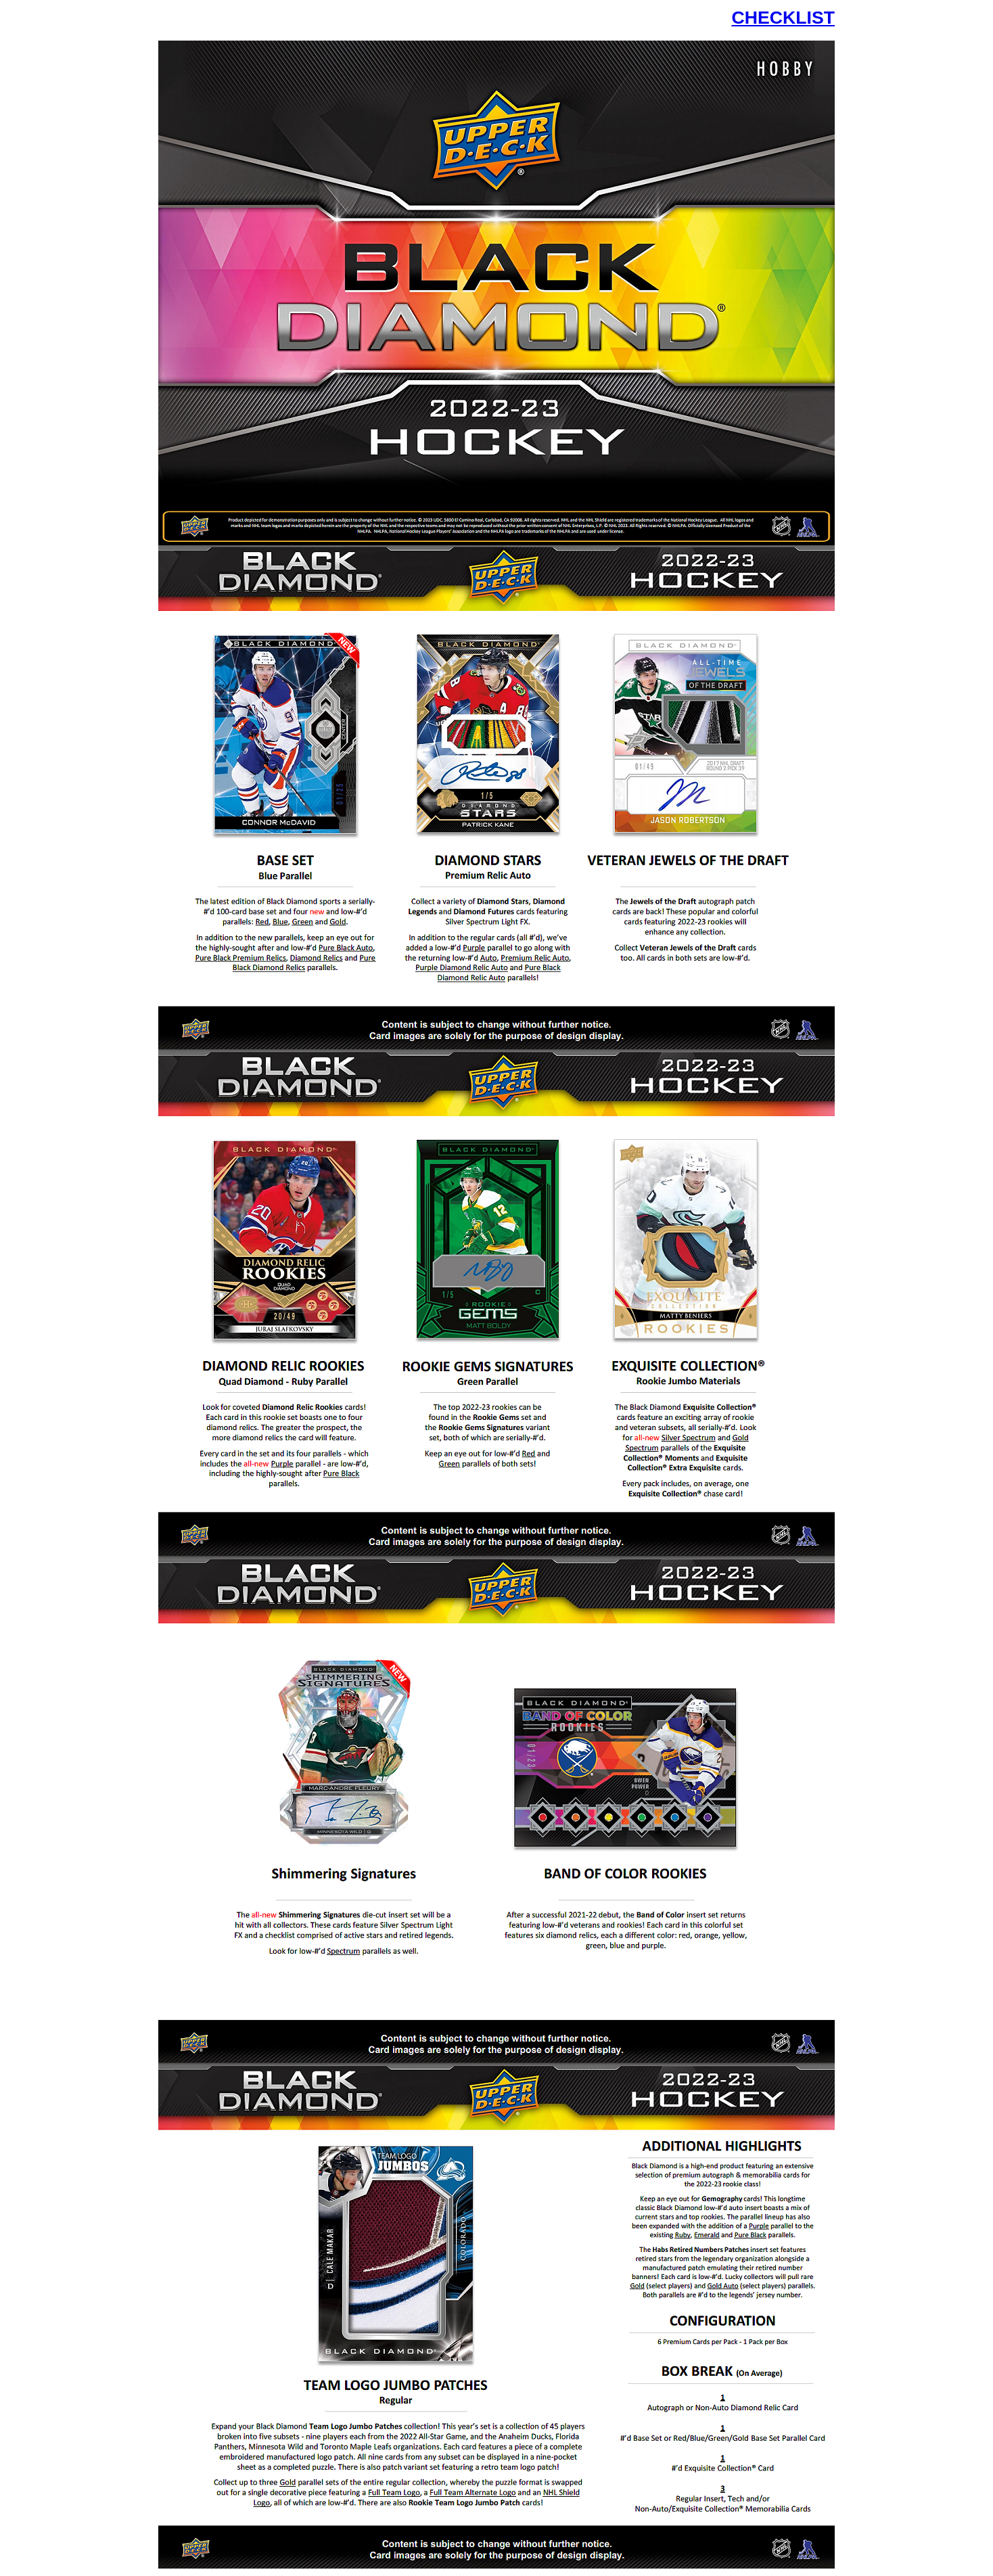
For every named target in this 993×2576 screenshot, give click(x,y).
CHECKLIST (783, 17)
